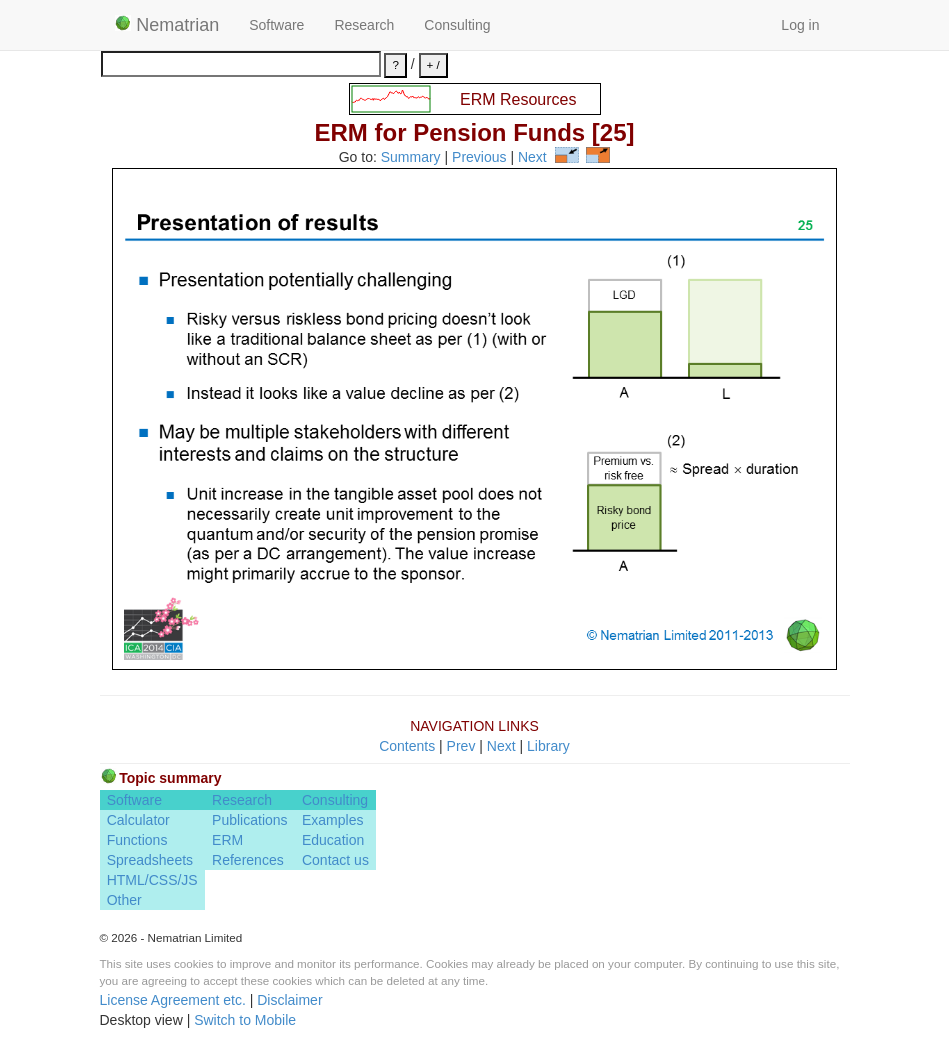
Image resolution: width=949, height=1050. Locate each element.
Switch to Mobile (245, 1020)
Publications (250, 820)
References (248, 860)
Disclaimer (289, 1000)
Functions (137, 840)
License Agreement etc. (173, 1000)
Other (124, 900)
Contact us (335, 860)
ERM (227, 840)
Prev (461, 746)
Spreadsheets (150, 860)
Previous (479, 158)
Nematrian (167, 25)
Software (276, 25)
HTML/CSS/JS (152, 880)
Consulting (457, 25)
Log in (800, 25)
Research (364, 25)
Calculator (138, 820)
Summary (411, 158)
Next (532, 158)
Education (333, 840)
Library (548, 746)
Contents (407, 746)
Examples (332, 820)
